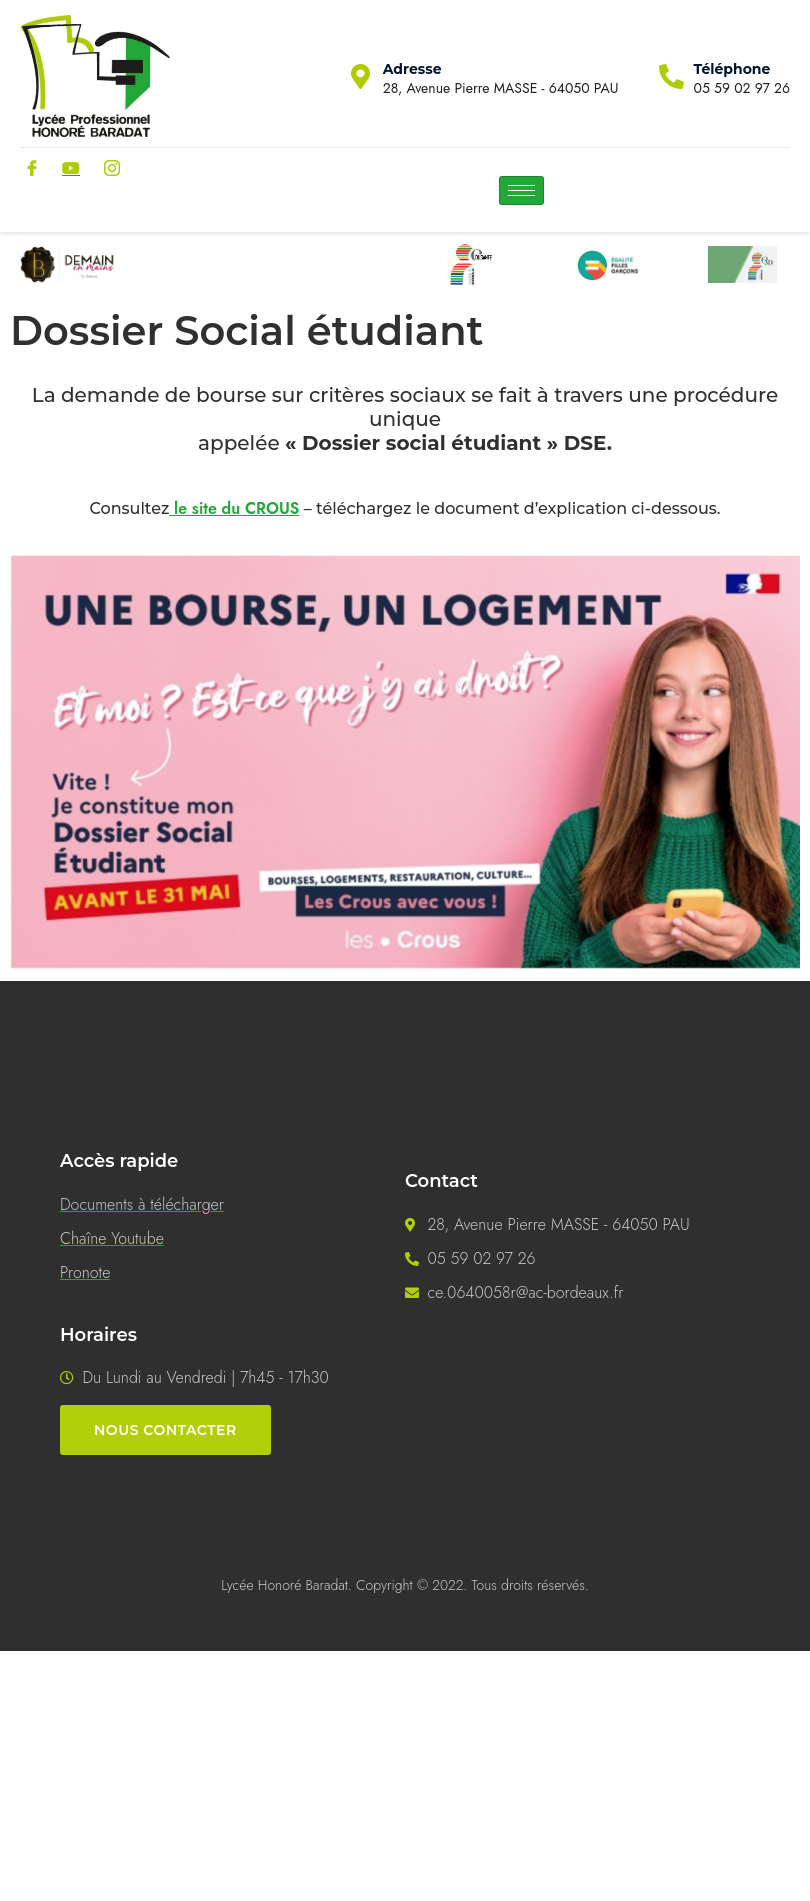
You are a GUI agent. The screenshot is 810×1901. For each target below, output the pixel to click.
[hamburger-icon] (521, 190)
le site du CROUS (234, 508)
